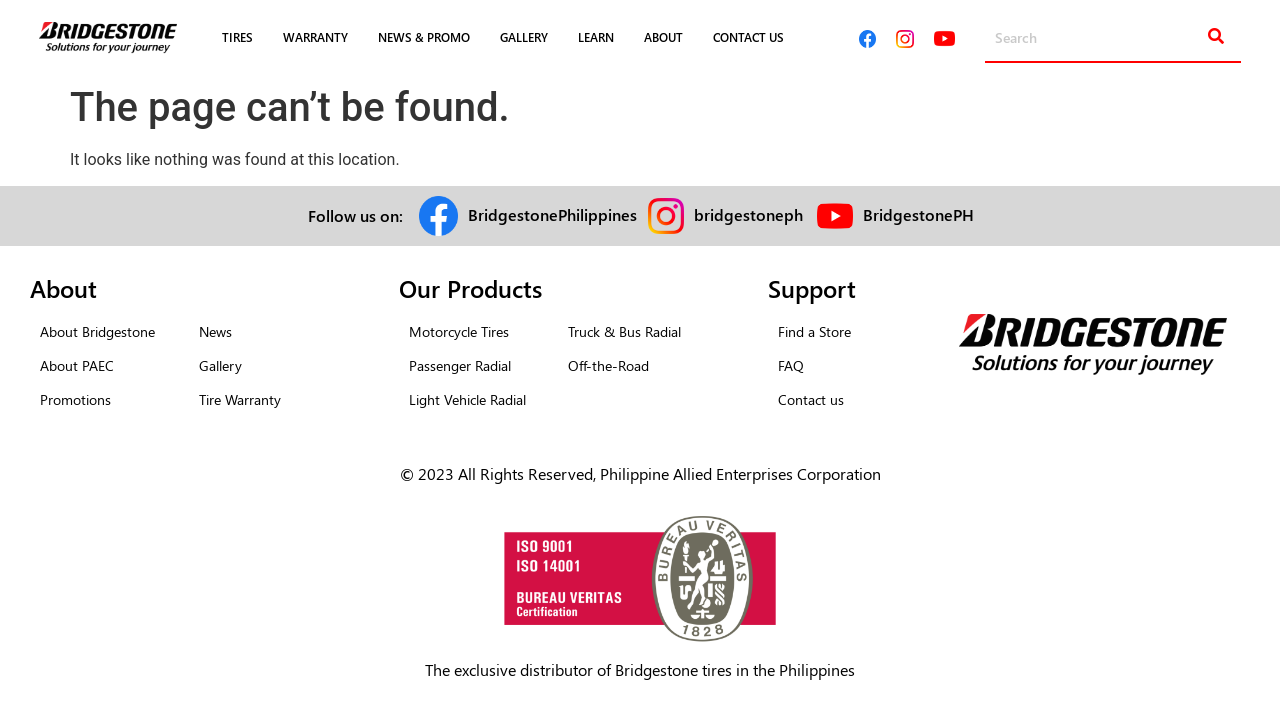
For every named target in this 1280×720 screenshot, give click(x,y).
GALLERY (524, 37)
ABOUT (663, 37)
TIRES (237, 37)
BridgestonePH (918, 214)
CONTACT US (748, 37)
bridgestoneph (748, 214)
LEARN (596, 37)
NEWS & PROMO (424, 37)
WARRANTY (315, 37)
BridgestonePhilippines (552, 214)
